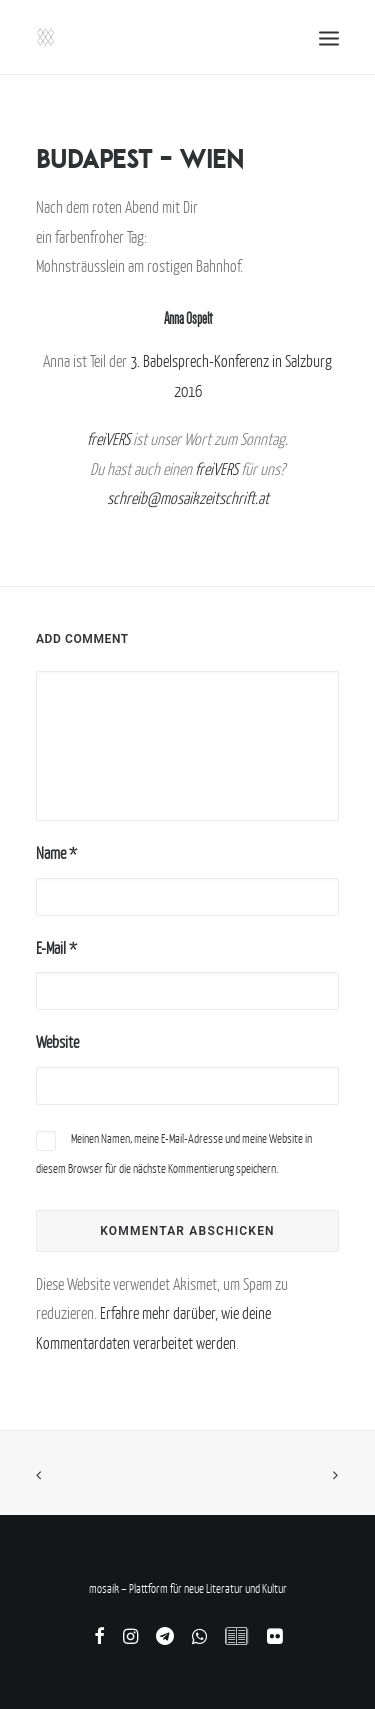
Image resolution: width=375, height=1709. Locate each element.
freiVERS (108, 439)
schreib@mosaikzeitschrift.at (188, 498)
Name (56, 853)
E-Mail (56, 948)
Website (57, 1042)
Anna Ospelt (188, 318)
